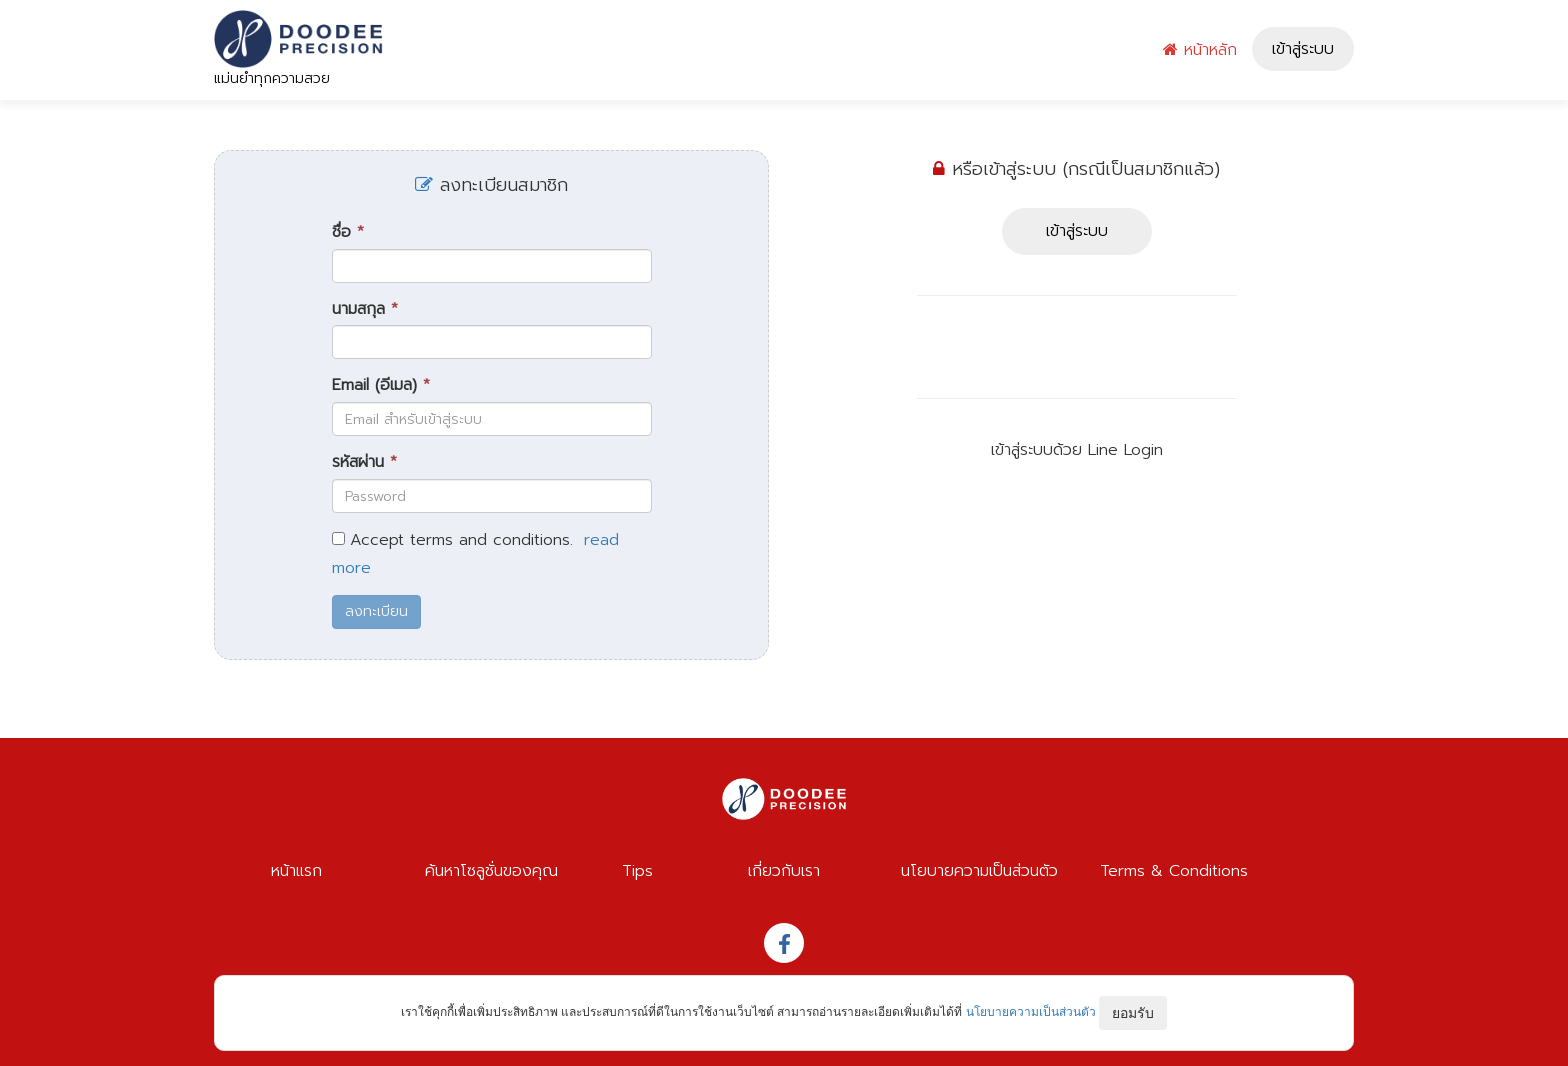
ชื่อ (348, 232)
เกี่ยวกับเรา (784, 871)
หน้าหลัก (1200, 50)
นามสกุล (365, 309)
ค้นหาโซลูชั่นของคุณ (491, 871)
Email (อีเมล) (381, 385)
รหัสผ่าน (364, 462)
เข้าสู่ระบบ (1303, 49)
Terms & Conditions (1174, 871)
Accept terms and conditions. (461, 540)
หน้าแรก (296, 871)
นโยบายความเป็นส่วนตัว (979, 871)
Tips (637, 871)
